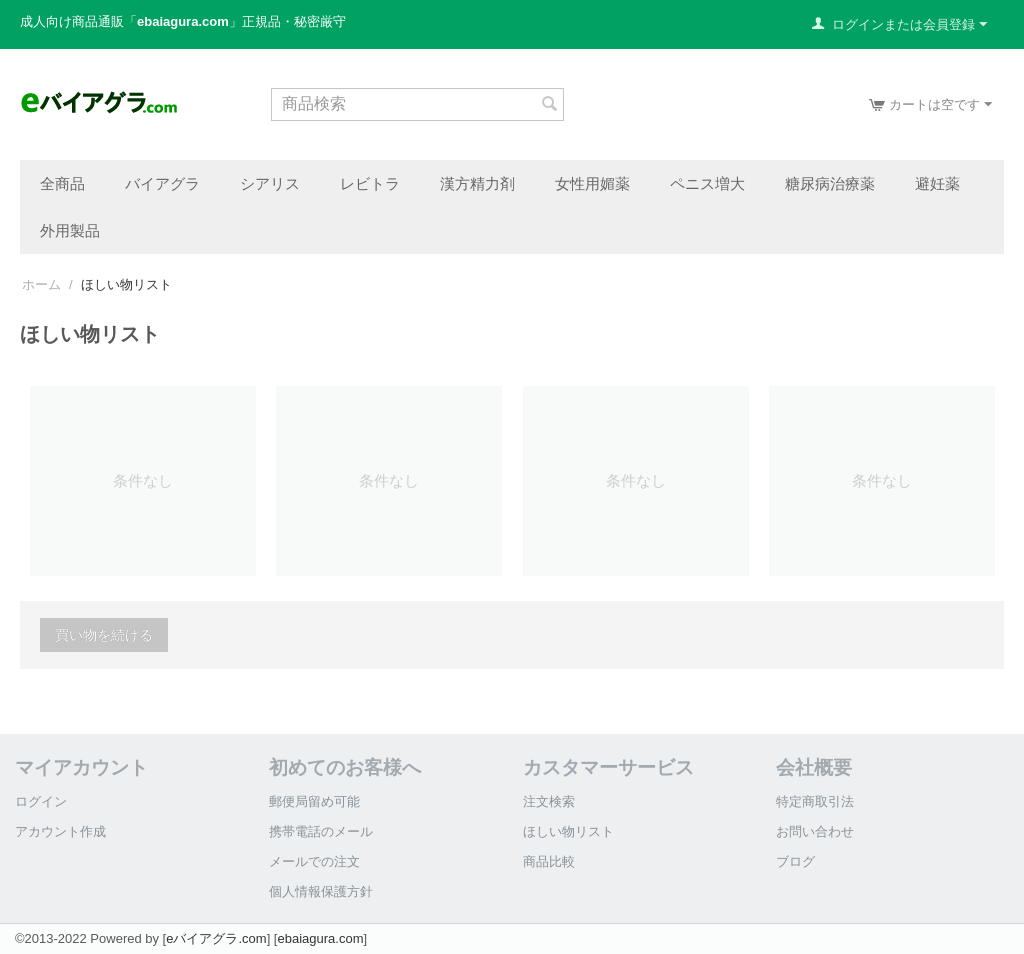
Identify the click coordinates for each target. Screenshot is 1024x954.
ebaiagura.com (320, 938)
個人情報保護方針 (321, 891)
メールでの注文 (314, 861)
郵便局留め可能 (314, 801)
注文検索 (549, 801)
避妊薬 (937, 183)
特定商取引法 (815, 801)
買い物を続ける (104, 635)
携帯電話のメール (321, 831)
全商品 (62, 183)
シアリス (270, 183)
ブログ (795, 861)
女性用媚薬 (592, 183)
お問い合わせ (815, 831)
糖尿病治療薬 (830, 183)
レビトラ (370, 183)
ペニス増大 (707, 183)
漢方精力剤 (477, 183)
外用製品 (70, 230)
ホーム (41, 284)
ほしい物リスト (568, 831)
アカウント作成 (60, 831)
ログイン (41, 801)
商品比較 (549, 861)
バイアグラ (162, 183)
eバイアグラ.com (216, 938)
